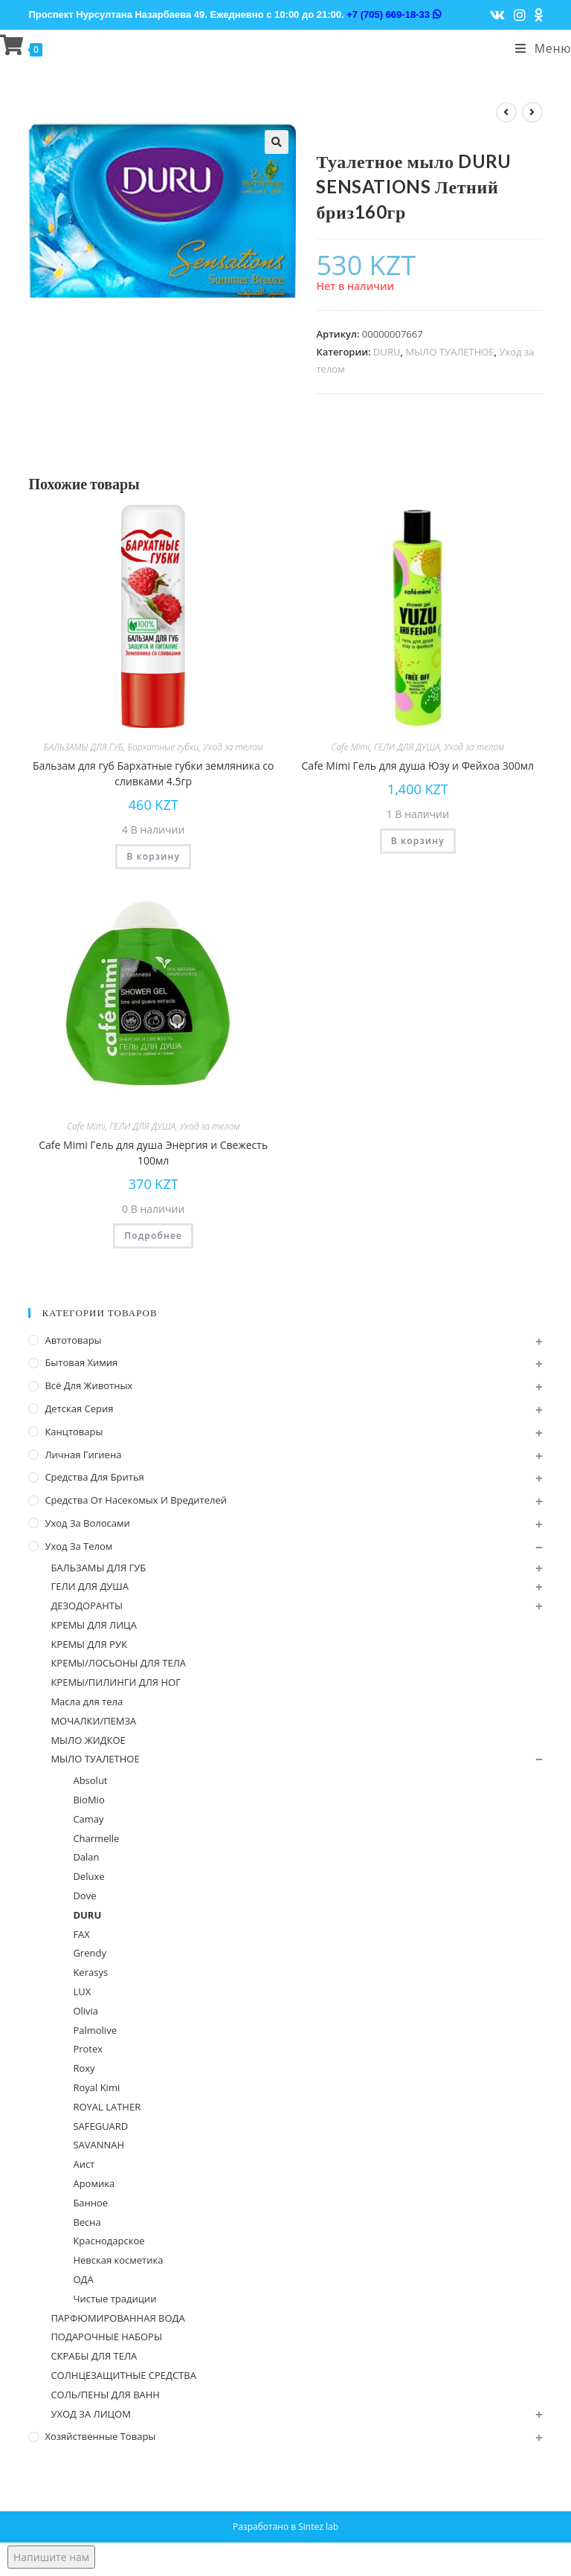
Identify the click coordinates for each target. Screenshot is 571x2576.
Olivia (85, 2011)
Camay (88, 1819)
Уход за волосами (87, 1523)
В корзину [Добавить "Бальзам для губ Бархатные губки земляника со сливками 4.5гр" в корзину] (153, 856)
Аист (83, 2164)
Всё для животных (88, 1385)
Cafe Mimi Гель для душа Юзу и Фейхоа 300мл (418, 766)
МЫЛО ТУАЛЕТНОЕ (449, 351)
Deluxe (88, 1876)
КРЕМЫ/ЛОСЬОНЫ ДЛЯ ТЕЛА (118, 1662)
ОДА (83, 2279)
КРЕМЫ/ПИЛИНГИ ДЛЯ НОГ (116, 1682)
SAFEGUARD (100, 2126)
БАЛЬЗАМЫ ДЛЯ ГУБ (83, 747)
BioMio (88, 1799)
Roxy (83, 2068)
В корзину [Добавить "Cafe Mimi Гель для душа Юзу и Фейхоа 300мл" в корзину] (418, 840)
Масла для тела (87, 1701)
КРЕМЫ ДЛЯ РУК (88, 1644)
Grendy (89, 1953)
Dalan (86, 1857)
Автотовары (73, 1340)
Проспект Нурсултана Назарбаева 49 (116, 14)
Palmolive (95, 2030)
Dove (84, 1895)
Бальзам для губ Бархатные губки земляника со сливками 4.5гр (153, 773)
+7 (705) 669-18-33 (393, 14)
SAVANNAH (98, 2144)
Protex (88, 2048)
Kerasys (90, 1972)
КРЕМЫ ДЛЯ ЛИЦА (94, 1625)
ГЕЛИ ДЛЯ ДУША (407, 747)
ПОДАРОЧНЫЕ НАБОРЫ (106, 2336)
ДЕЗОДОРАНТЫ (87, 1605)
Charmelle (96, 1838)
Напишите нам (51, 2557)
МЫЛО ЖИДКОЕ (88, 1740)
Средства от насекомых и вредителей (136, 1500)
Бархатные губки (163, 747)
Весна (86, 2222)
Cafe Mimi (351, 747)
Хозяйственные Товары (100, 2436)
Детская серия (79, 1408)
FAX (81, 1934)
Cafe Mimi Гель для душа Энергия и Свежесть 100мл (153, 1153)
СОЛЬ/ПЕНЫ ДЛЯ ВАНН (105, 2394)
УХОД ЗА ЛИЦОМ (91, 2414)
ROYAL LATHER (107, 2106)
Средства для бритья (94, 1477)
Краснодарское (108, 2240)
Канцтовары (74, 1431)
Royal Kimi (96, 2087)
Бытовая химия (81, 1362)
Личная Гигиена (83, 1454)
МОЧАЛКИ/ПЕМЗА (93, 1720)
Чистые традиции (114, 2298)
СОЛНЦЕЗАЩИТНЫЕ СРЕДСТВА (123, 2375)
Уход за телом (233, 747)
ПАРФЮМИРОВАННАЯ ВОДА (117, 2318)
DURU (386, 351)
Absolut (90, 1780)
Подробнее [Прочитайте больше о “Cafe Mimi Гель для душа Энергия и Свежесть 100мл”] (153, 1235)
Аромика (93, 2183)
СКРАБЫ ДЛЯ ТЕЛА (94, 2356)
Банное (90, 2202)
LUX (82, 1991)
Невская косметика (118, 2260)
